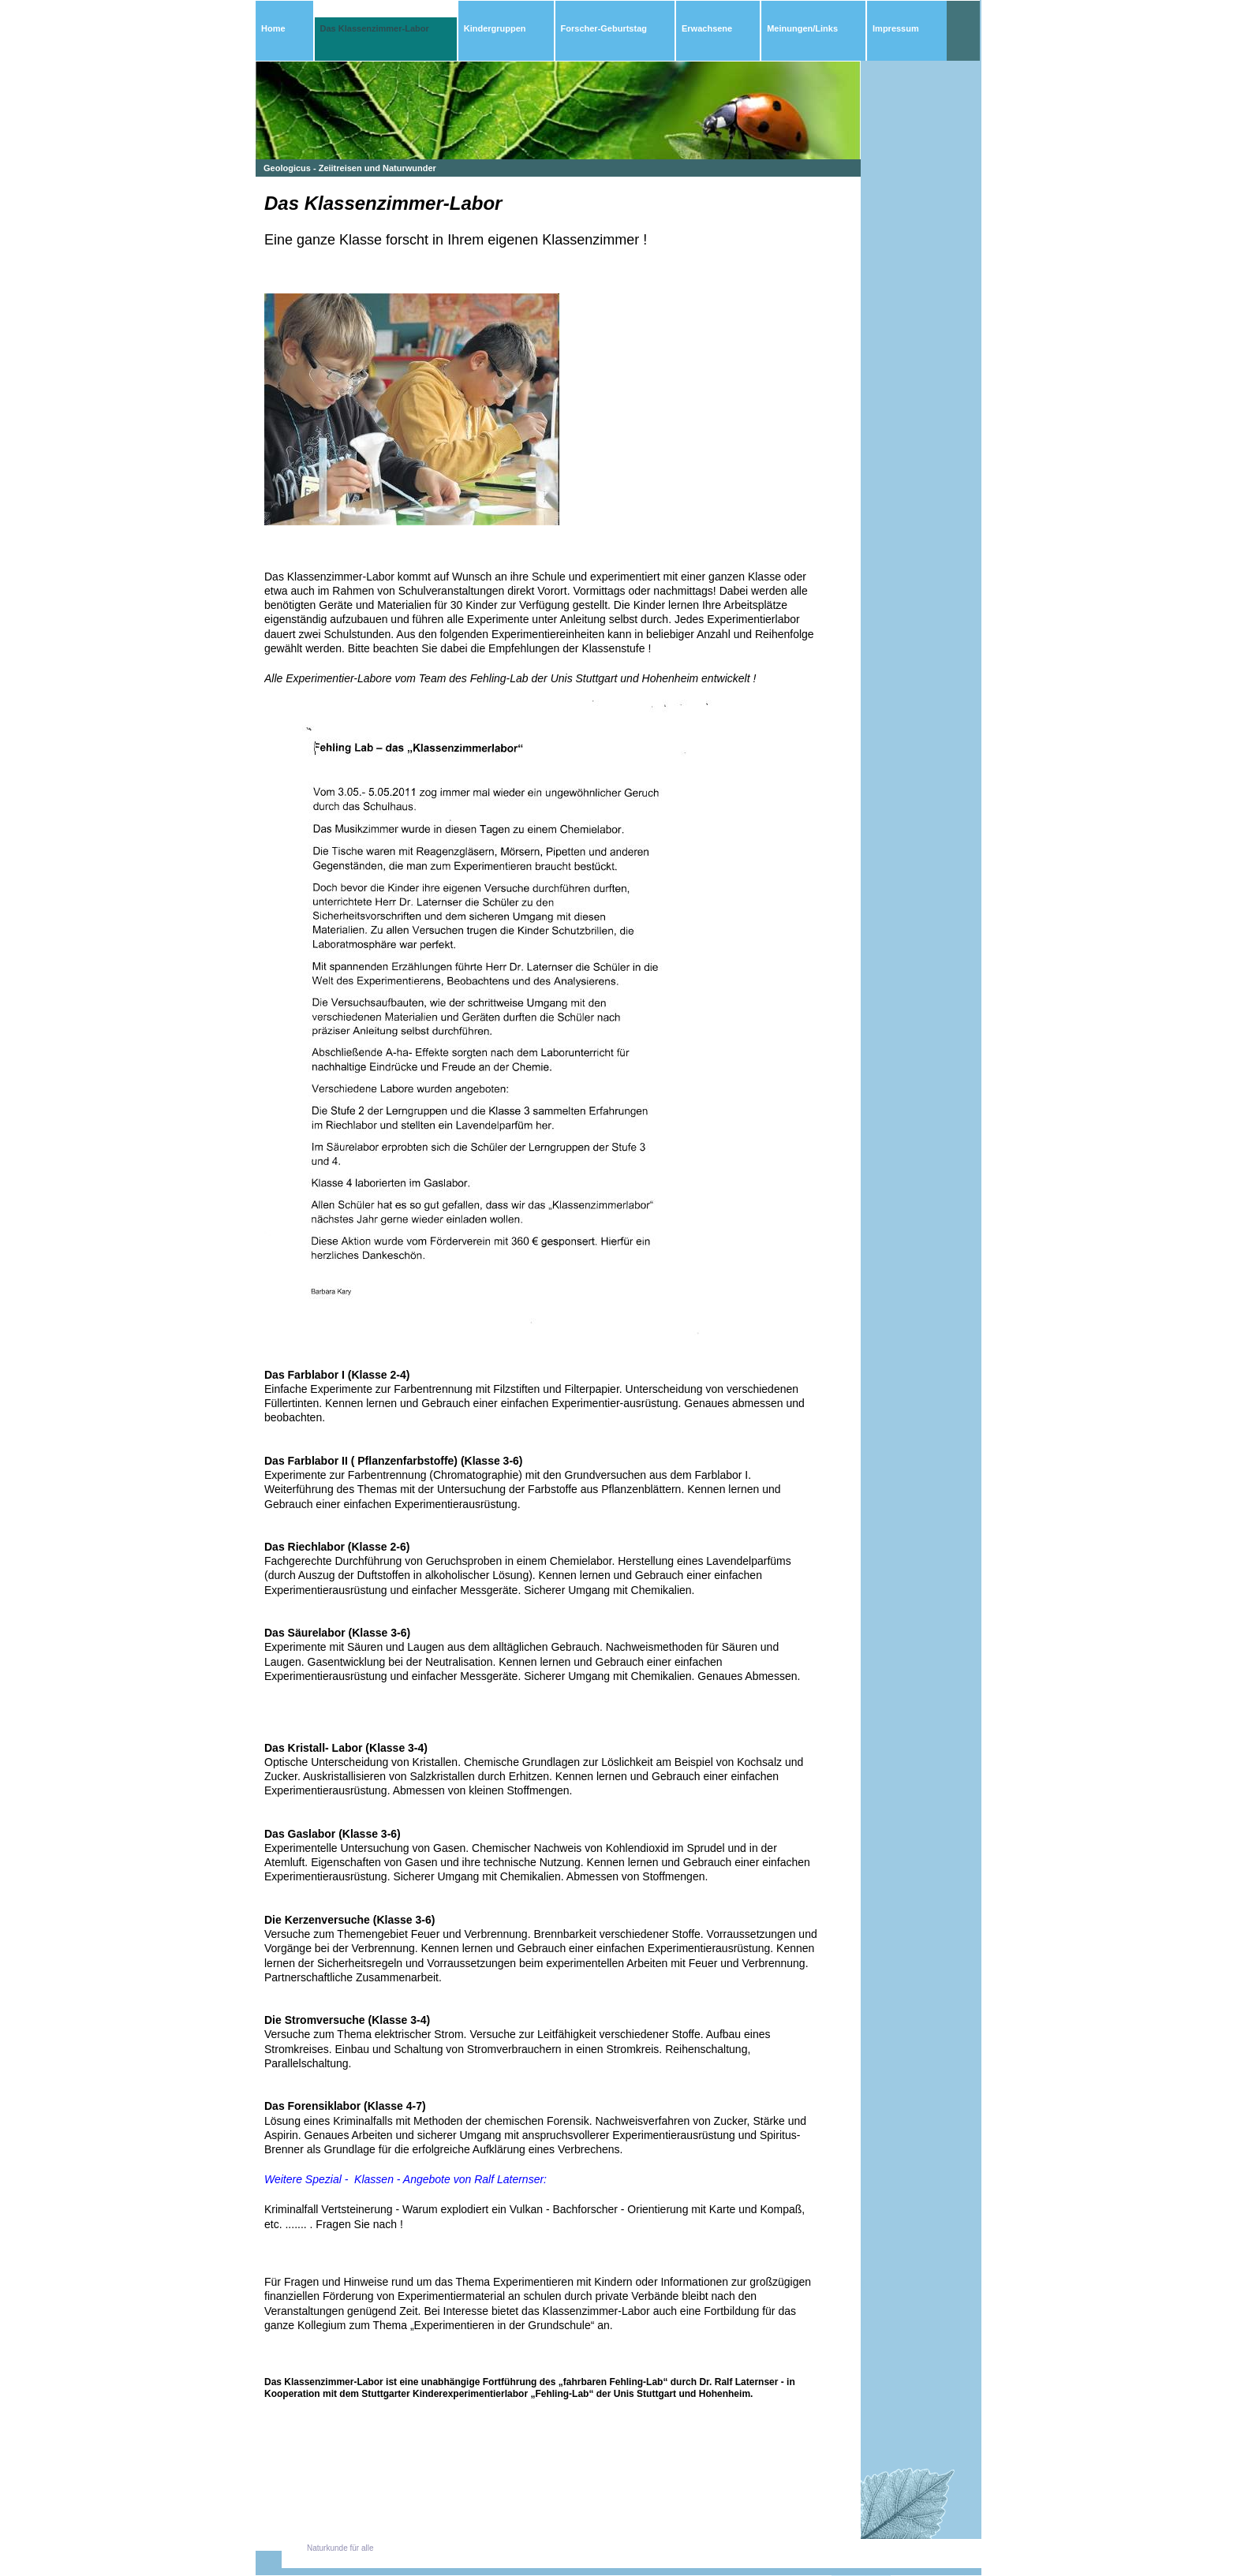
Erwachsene (707, 28)
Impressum (896, 28)
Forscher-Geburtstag (604, 28)
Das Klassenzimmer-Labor (374, 28)
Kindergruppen (495, 28)
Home (273, 28)
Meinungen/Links (802, 28)
